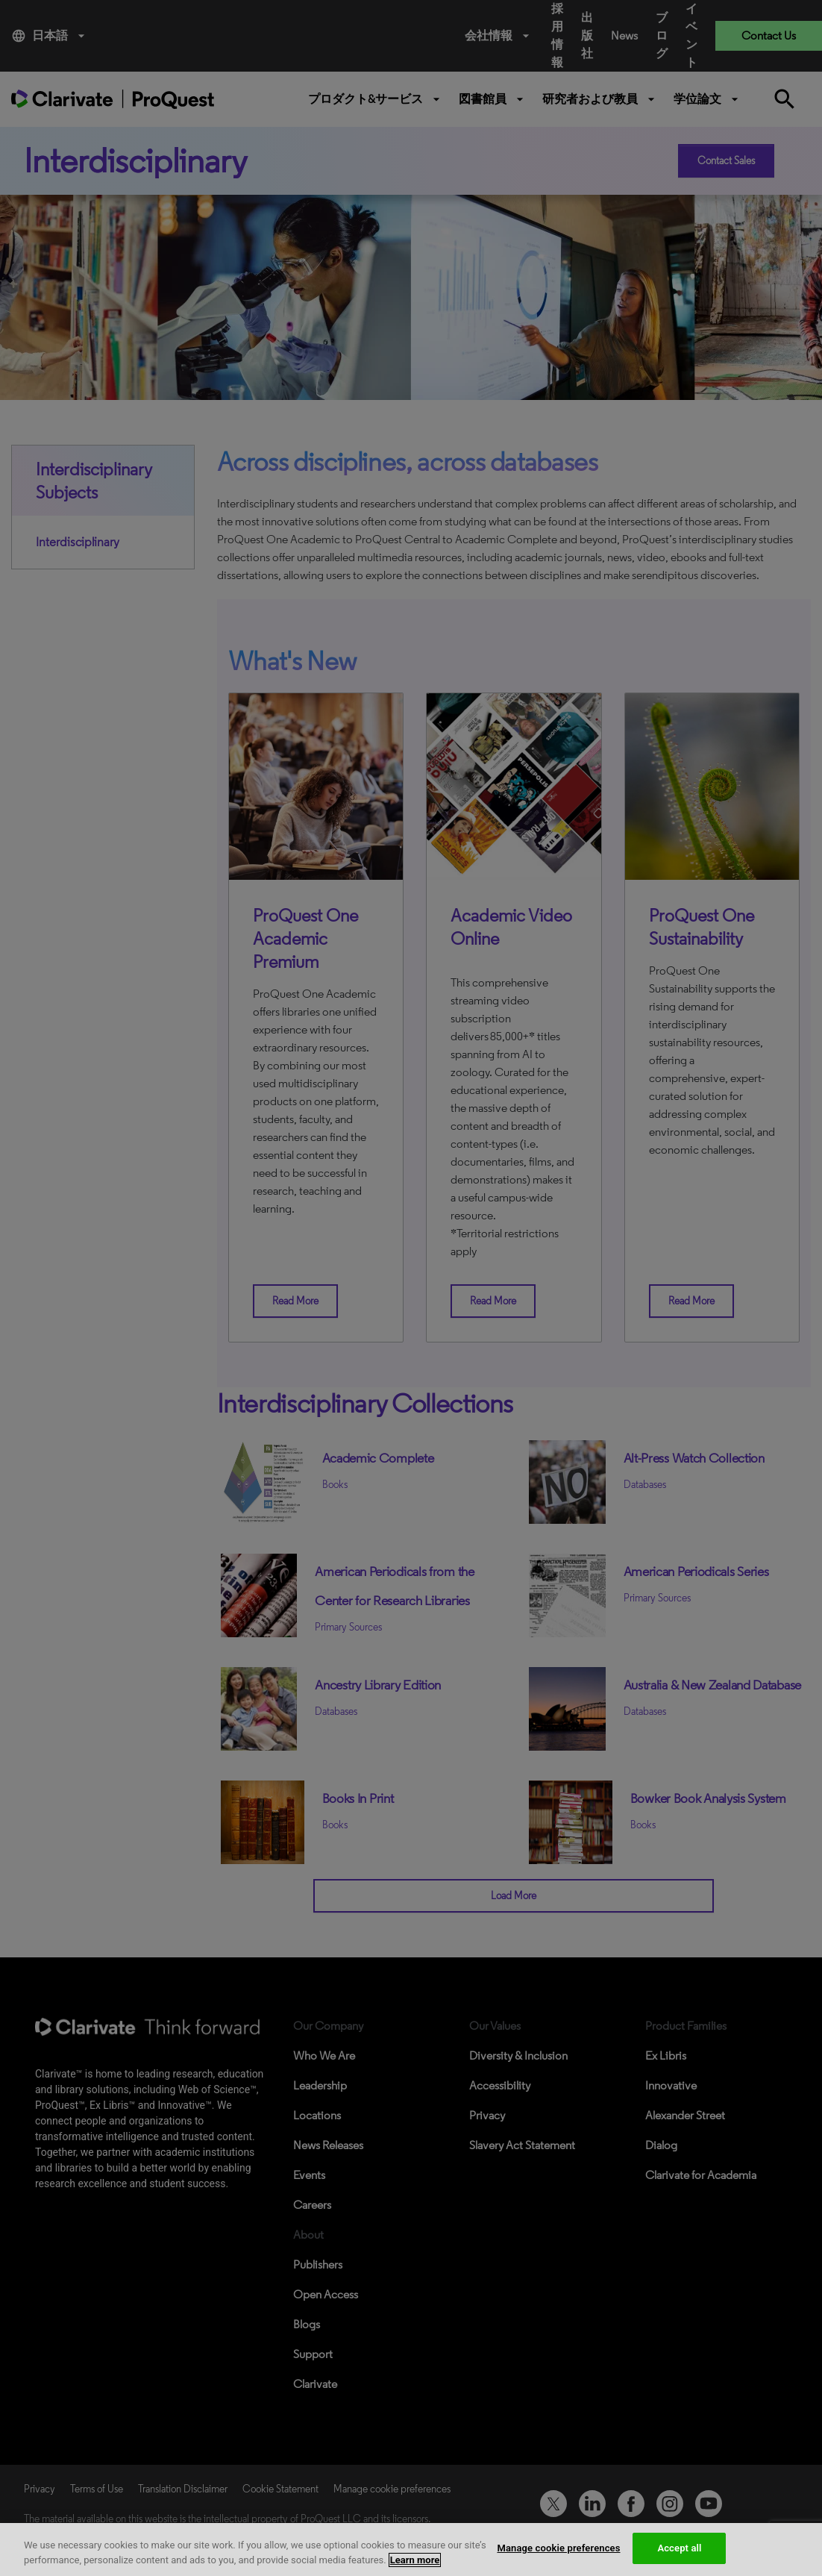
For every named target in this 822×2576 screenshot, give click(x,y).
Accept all (679, 2548)
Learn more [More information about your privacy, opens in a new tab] (415, 2560)
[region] (411, 2549)
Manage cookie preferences (558, 2548)
